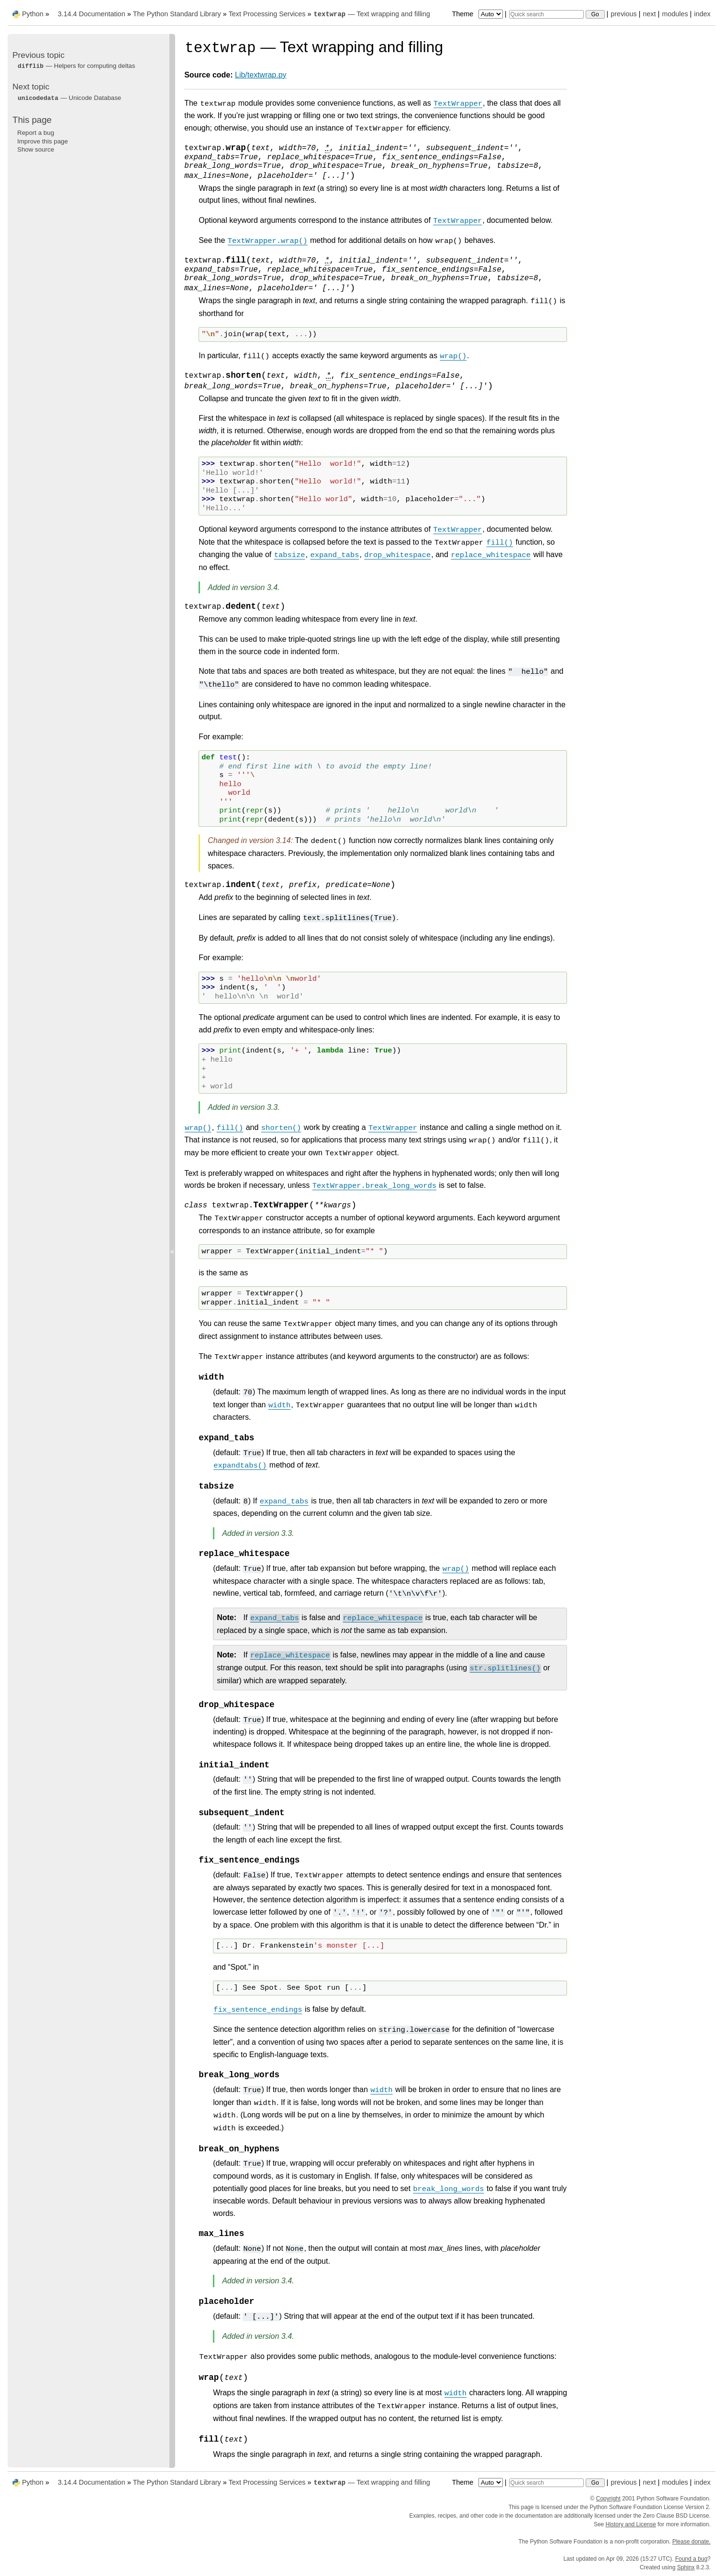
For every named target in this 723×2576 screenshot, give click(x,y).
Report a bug (35, 132)
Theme (478, 14)
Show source (35, 149)
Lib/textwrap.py (261, 75)
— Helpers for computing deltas (76, 65)
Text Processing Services (267, 14)
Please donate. (691, 2541)
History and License (631, 2524)
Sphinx (686, 2567)
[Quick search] (546, 14)
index (702, 14)
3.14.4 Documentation (91, 14)
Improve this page (42, 141)
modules (675, 14)
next (649, 14)
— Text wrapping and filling (371, 14)
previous (623, 14)
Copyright (608, 2498)
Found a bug (691, 2558)
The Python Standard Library (177, 14)
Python (33, 14)
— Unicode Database (69, 97)
